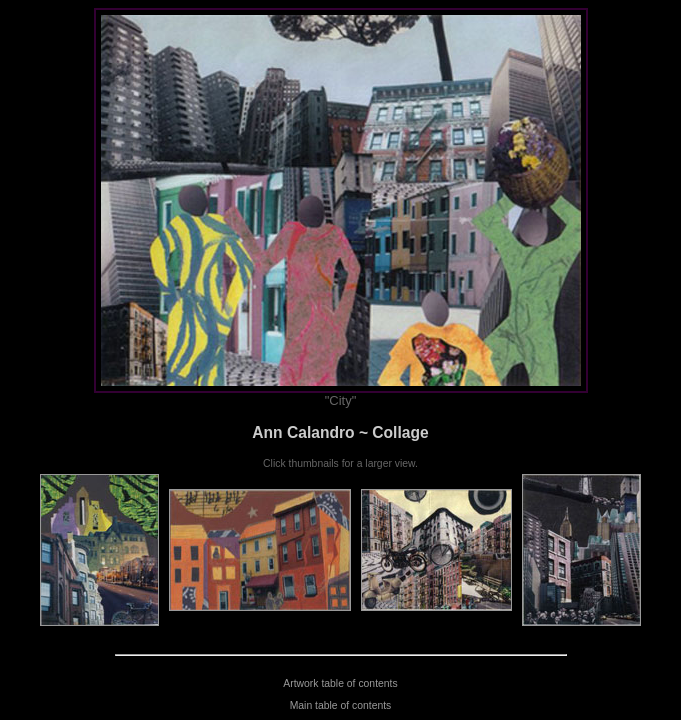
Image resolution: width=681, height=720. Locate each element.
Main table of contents (341, 705)
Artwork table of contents (340, 683)
